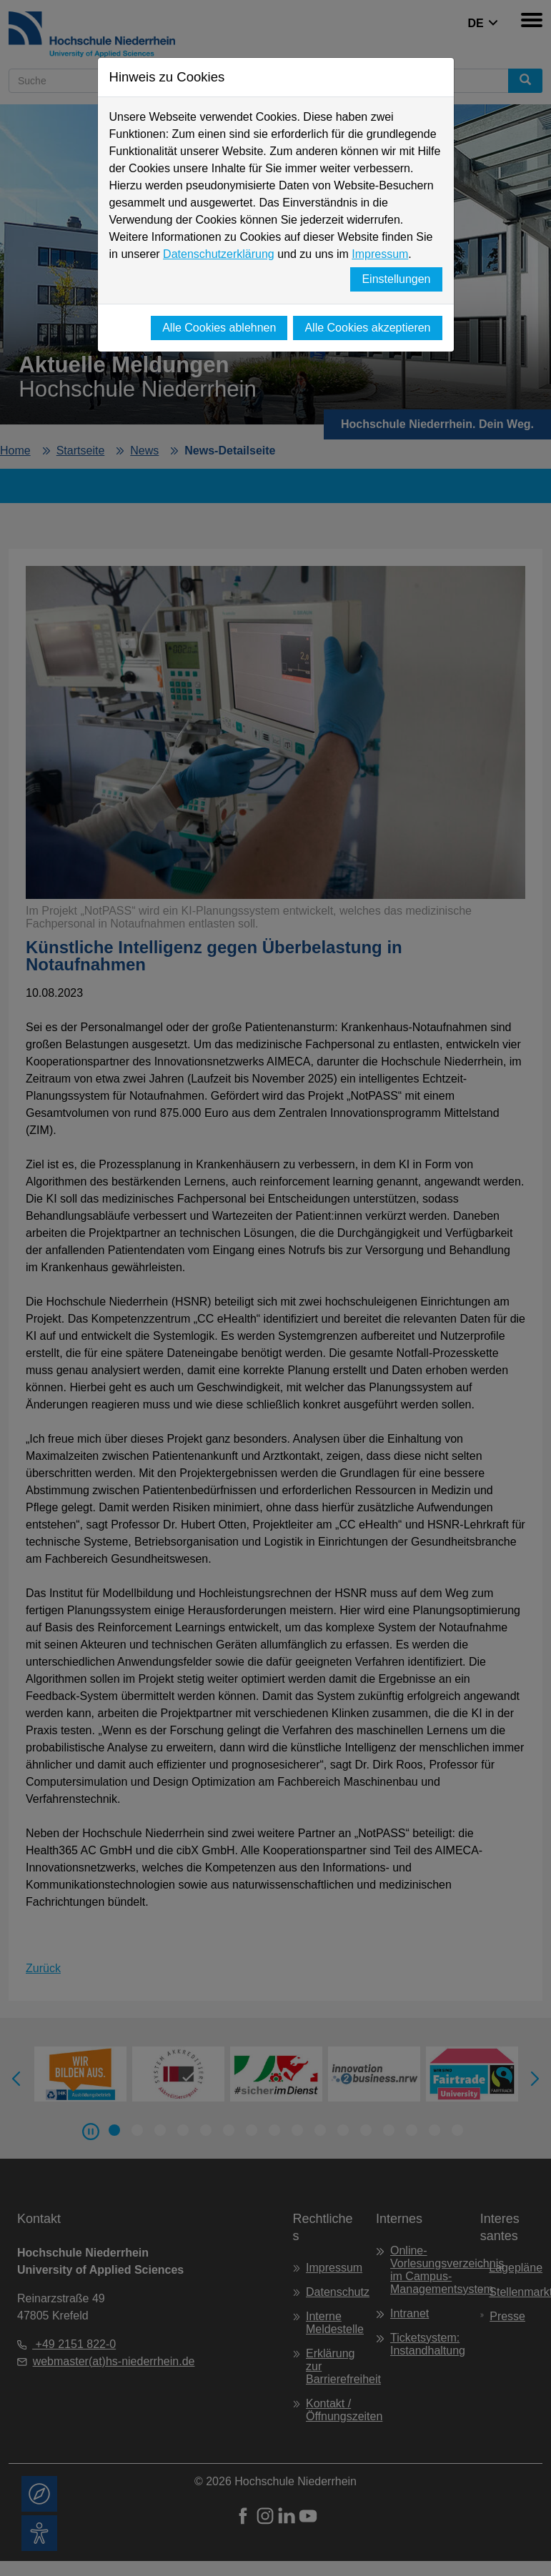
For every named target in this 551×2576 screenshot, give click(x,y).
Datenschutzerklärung (218, 254)
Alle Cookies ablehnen (219, 328)
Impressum (380, 254)
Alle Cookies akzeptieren (367, 328)
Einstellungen (396, 279)
